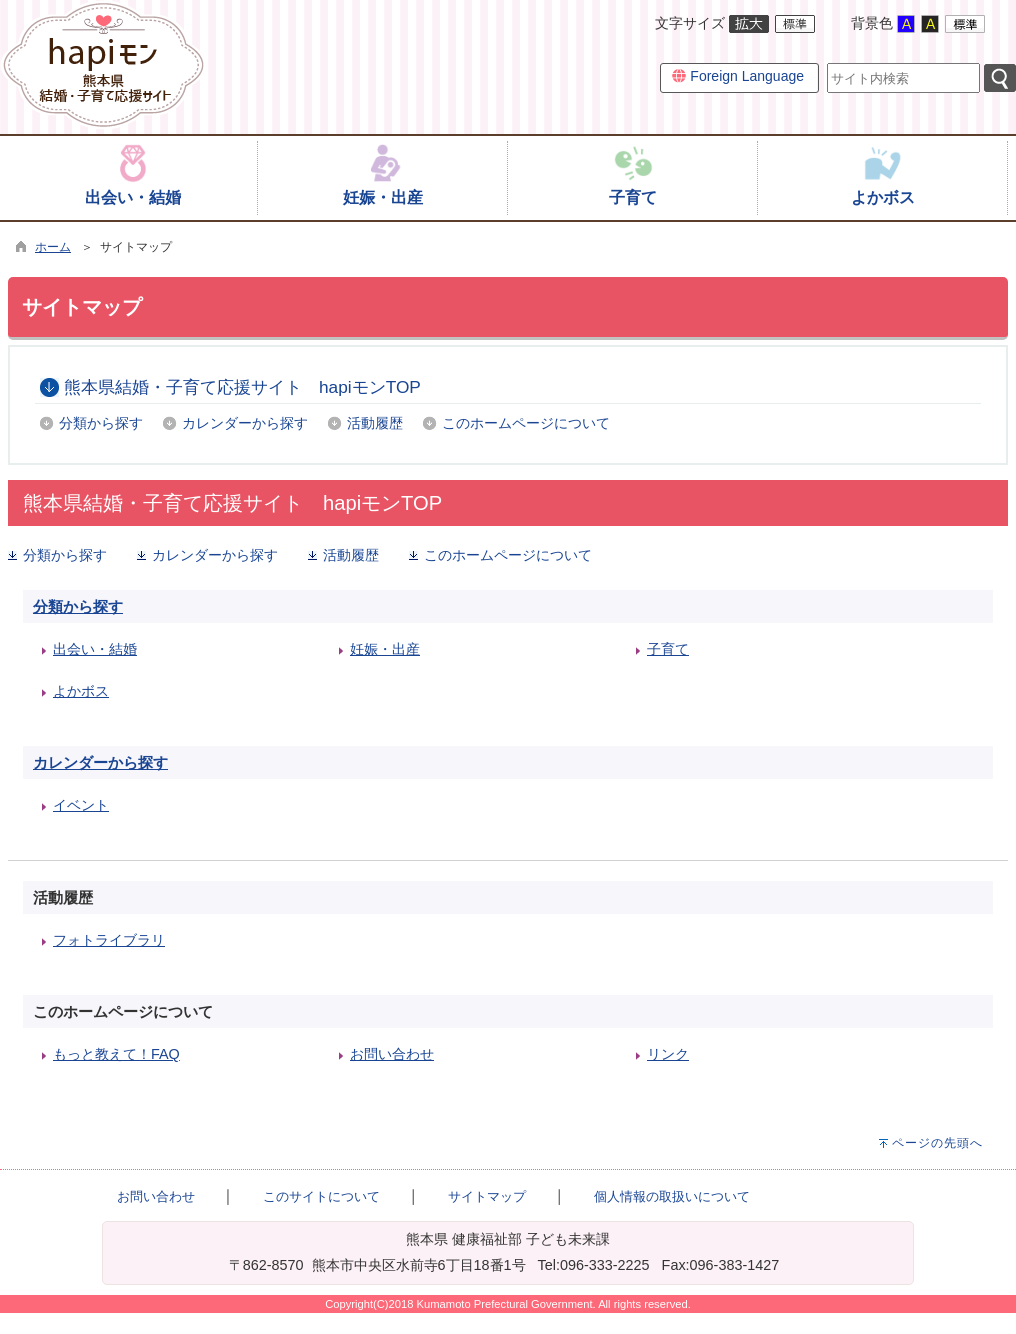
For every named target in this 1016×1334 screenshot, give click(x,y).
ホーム (53, 247)
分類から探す (101, 423)
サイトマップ (487, 1196)
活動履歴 (375, 423)
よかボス (81, 691)
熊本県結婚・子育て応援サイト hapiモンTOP (242, 387)
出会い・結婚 (95, 649)
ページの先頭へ (937, 1143)
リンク (668, 1054)
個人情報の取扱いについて (672, 1196)
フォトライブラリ (109, 940)
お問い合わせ (392, 1054)
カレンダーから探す (245, 423)
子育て (668, 649)
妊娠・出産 (385, 649)
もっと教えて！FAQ (116, 1054)
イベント (81, 805)
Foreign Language (738, 76)
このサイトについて (321, 1196)
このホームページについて (526, 423)
